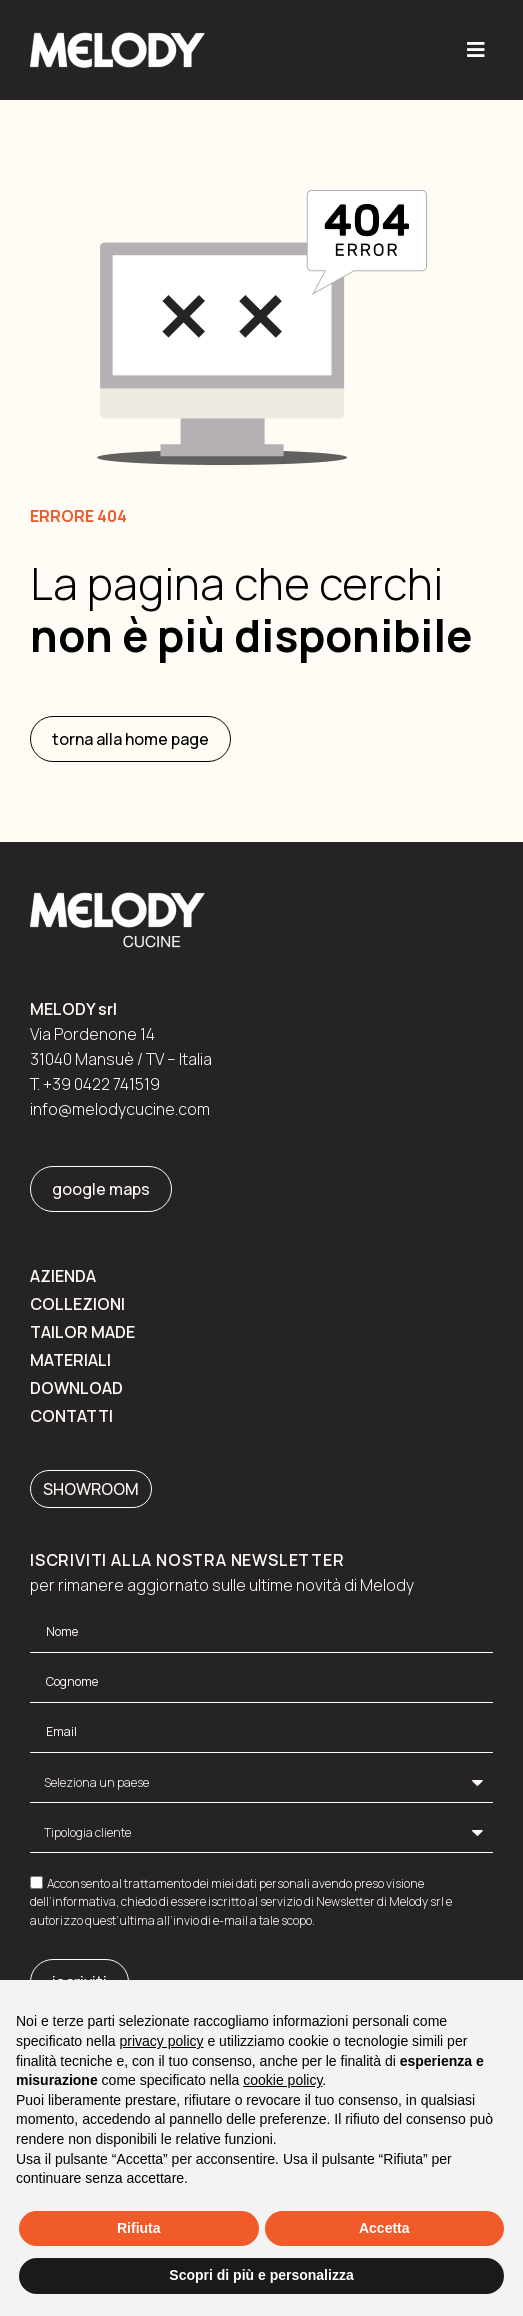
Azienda (63, 1276)
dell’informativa (73, 1901)
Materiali (70, 1360)
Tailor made (82, 1332)
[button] (475, 49)
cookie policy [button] (282, 2080)
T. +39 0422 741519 (95, 1084)
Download (76, 1388)
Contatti (71, 1416)
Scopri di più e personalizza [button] (261, 2275)
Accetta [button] (384, 2228)
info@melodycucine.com (120, 1109)
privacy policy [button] (162, 2041)
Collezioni (77, 1304)
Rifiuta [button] (139, 2228)
